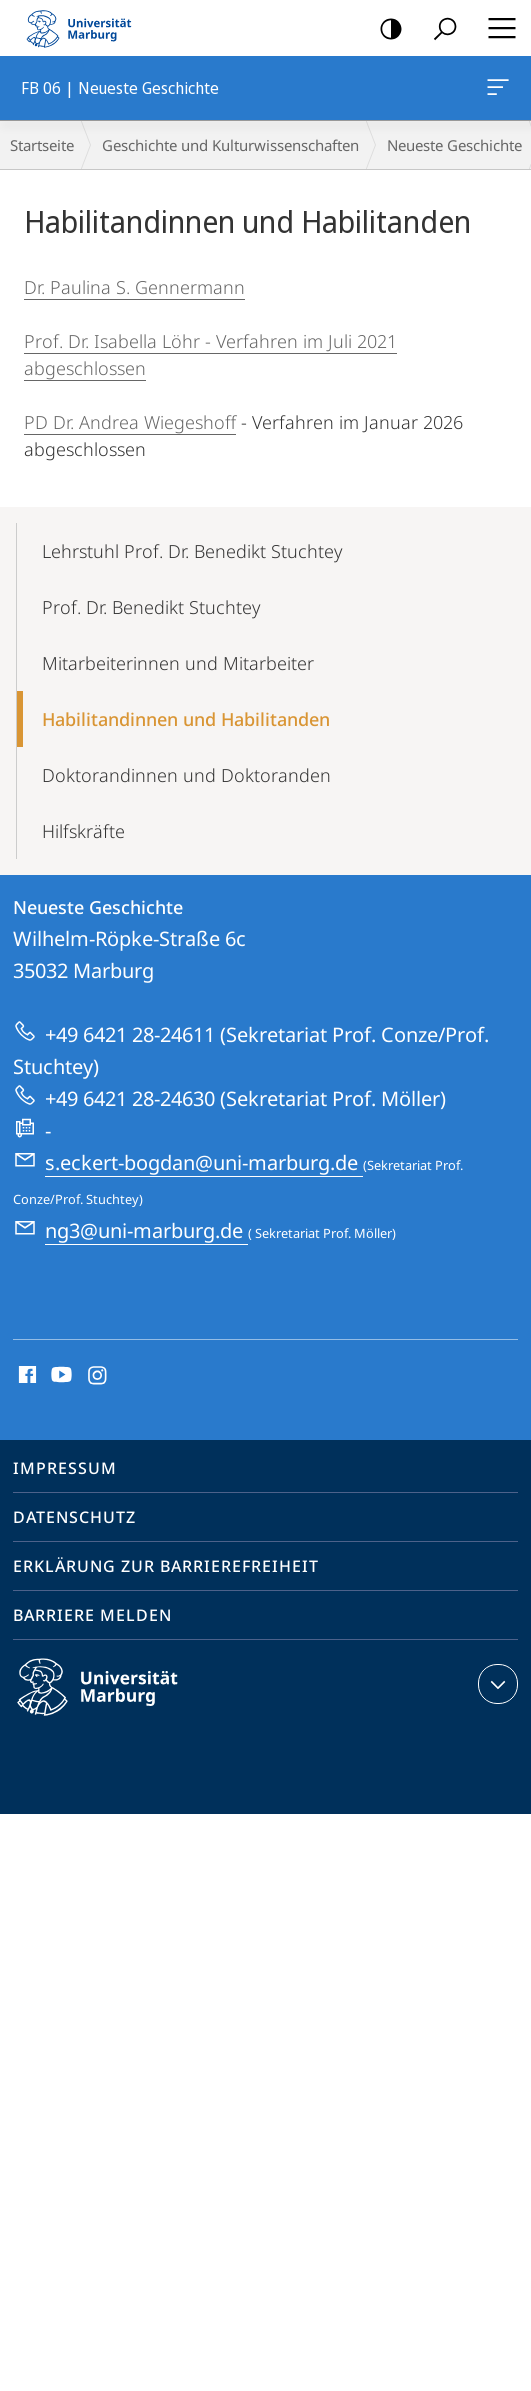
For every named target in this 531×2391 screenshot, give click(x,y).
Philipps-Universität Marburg (115, 1703)
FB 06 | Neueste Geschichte (496, 91)
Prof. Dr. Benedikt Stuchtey (151, 607)
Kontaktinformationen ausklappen (495, 1684)
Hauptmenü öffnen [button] (496, 28)
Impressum (65, 1468)
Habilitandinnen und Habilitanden (186, 719)
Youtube (59, 1376)
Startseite (42, 145)
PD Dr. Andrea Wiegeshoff (130, 422)
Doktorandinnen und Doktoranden (186, 775)
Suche (438, 29)
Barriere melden (92, 1615)
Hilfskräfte (83, 831)
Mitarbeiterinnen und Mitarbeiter (178, 663)
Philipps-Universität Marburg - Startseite (85, 28)
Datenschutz (74, 1517)
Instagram (98, 1376)
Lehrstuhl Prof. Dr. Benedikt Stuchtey (192, 551)
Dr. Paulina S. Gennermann (134, 287)
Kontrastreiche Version (384, 29)
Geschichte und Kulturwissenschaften (230, 145)
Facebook (25, 1376)
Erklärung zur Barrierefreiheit (166, 1566)
